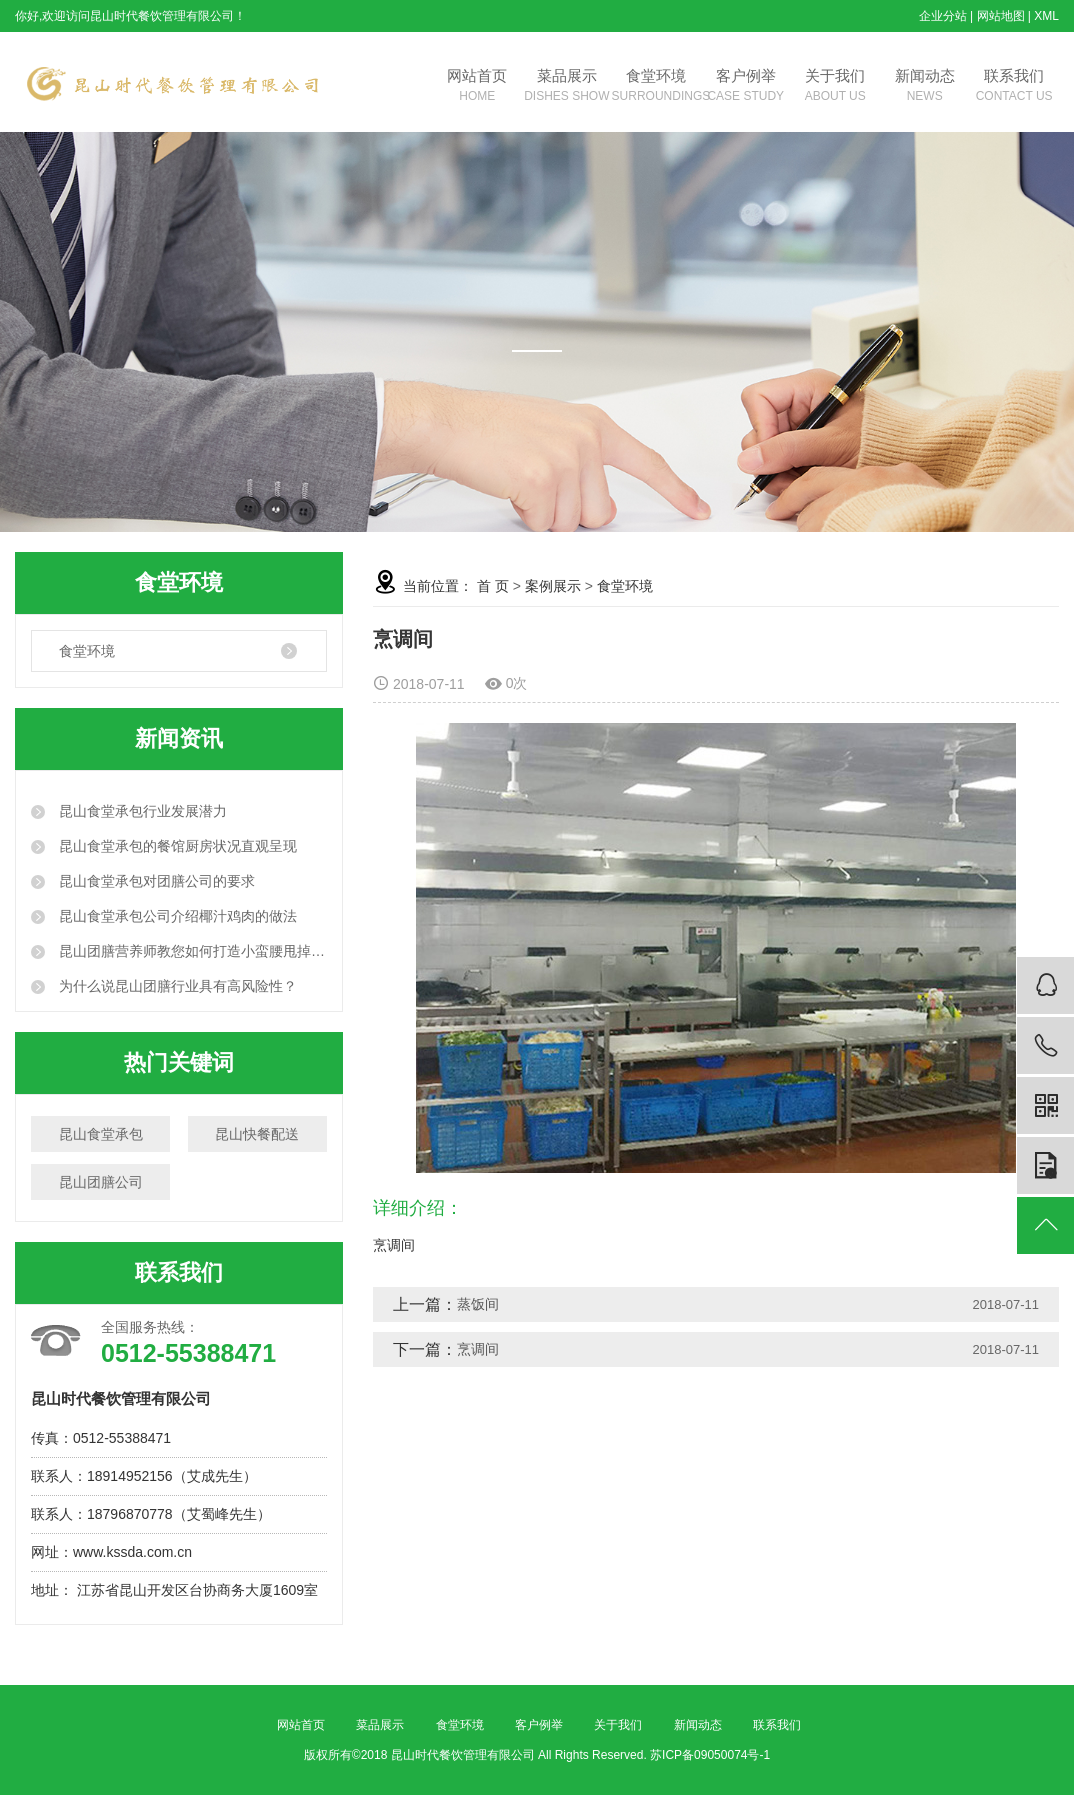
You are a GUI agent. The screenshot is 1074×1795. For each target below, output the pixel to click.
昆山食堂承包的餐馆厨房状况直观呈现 (176, 846)
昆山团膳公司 (101, 1182)
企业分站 (943, 16)
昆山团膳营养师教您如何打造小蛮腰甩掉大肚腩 (191, 951)
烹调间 (478, 1349)
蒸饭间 (478, 1304)
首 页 (493, 586)
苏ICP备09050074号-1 (710, 1755)
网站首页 (477, 87)
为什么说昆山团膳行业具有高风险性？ (176, 986)
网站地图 (1001, 16)
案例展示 (553, 586)
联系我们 (1013, 87)
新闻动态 (924, 87)
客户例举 (745, 87)
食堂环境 (656, 87)
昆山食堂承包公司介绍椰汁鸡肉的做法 (176, 916)
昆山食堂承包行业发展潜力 (141, 811)
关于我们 (834, 87)
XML (1046, 16)
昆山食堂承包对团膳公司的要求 (155, 881)
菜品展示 (566, 87)
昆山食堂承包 (101, 1134)
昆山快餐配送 (257, 1134)
